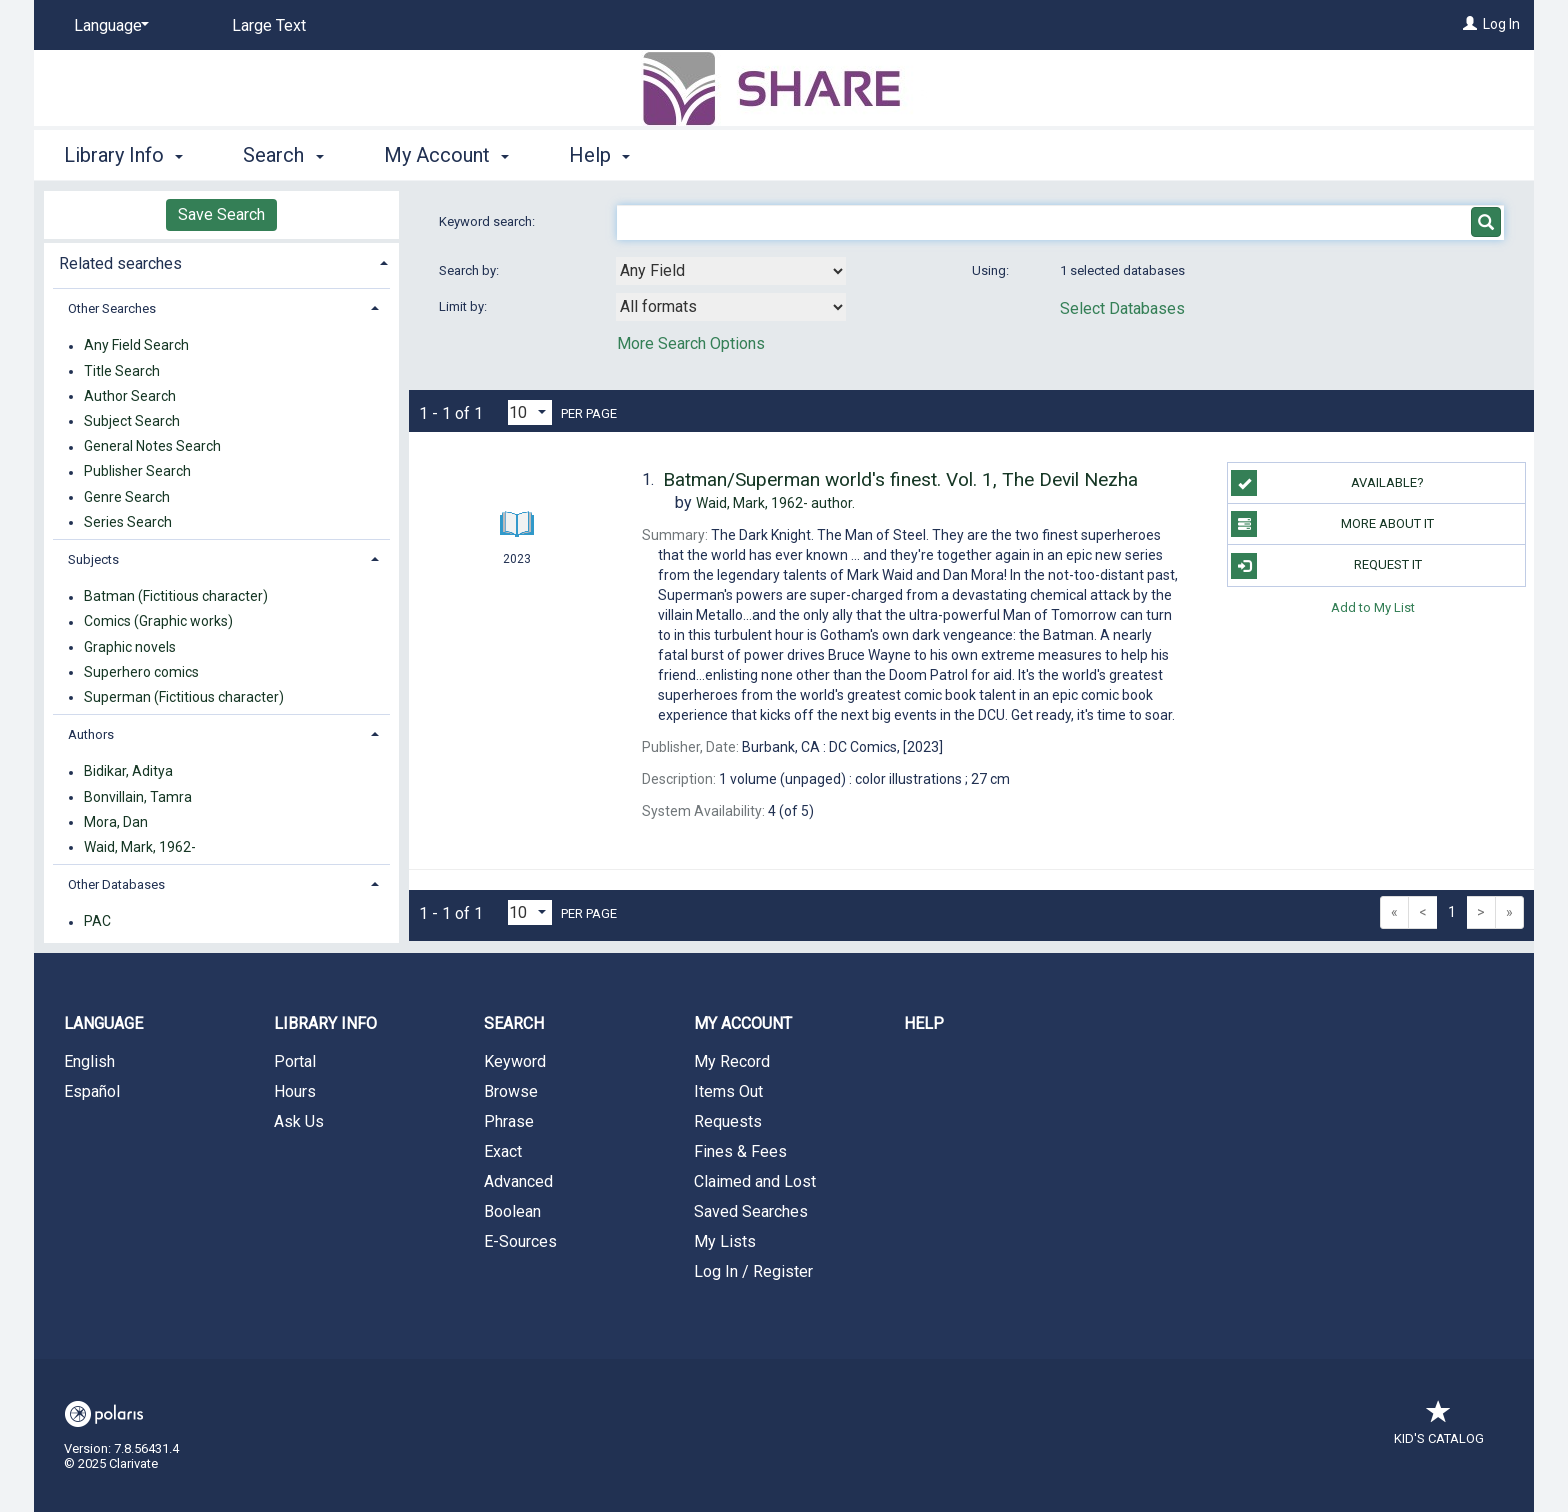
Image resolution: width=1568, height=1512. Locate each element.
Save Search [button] (221, 214)
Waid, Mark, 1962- (140, 847)
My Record (732, 1061)
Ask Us (299, 1121)
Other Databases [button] (116, 884)
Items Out (728, 1091)
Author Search (130, 396)
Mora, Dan (116, 822)
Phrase (509, 1121)
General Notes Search (152, 447)
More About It (1332, 524)
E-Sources (520, 1241)
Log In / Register (753, 1271)
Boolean (512, 1211)
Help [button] (599, 155)
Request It (1326, 566)
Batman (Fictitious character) (176, 597)
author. (775, 503)
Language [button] (103, 1023)
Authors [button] (91, 734)
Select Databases (1122, 308)
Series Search (128, 522)
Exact (503, 1151)
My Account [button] (446, 155)
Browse (511, 1091)
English (89, 1061)
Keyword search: (488, 221)
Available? (1327, 483)
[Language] (108, 26)
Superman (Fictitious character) (184, 697)
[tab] (221, 261)
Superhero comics (141, 672)
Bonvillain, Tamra (138, 797)
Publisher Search (137, 472)
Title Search (122, 371)
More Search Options (691, 343)
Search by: (470, 270)
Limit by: (464, 306)
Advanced (518, 1181)
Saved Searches (751, 1211)
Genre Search (127, 497)
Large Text (269, 25)
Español (92, 1091)
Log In (1501, 24)
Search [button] (283, 155)
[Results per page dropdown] (530, 412)
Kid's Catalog (1439, 1428)
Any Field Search (136, 346)
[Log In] (1470, 24)
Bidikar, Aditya (128, 772)
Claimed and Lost (755, 1181)
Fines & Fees (740, 1151)
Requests (728, 1121)
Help (924, 1023)
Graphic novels (130, 647)
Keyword (515, 1061)
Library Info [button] (123, 155)
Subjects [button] (93, 559)
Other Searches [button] (112, 308)
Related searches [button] (120, 263)
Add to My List (1373, 607)
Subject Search (132, 421)
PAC (97, 922)
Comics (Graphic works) (158, 622)
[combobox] (731, 271)
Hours (295, 1091)
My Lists (725, 1241)
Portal (295, 1061)
